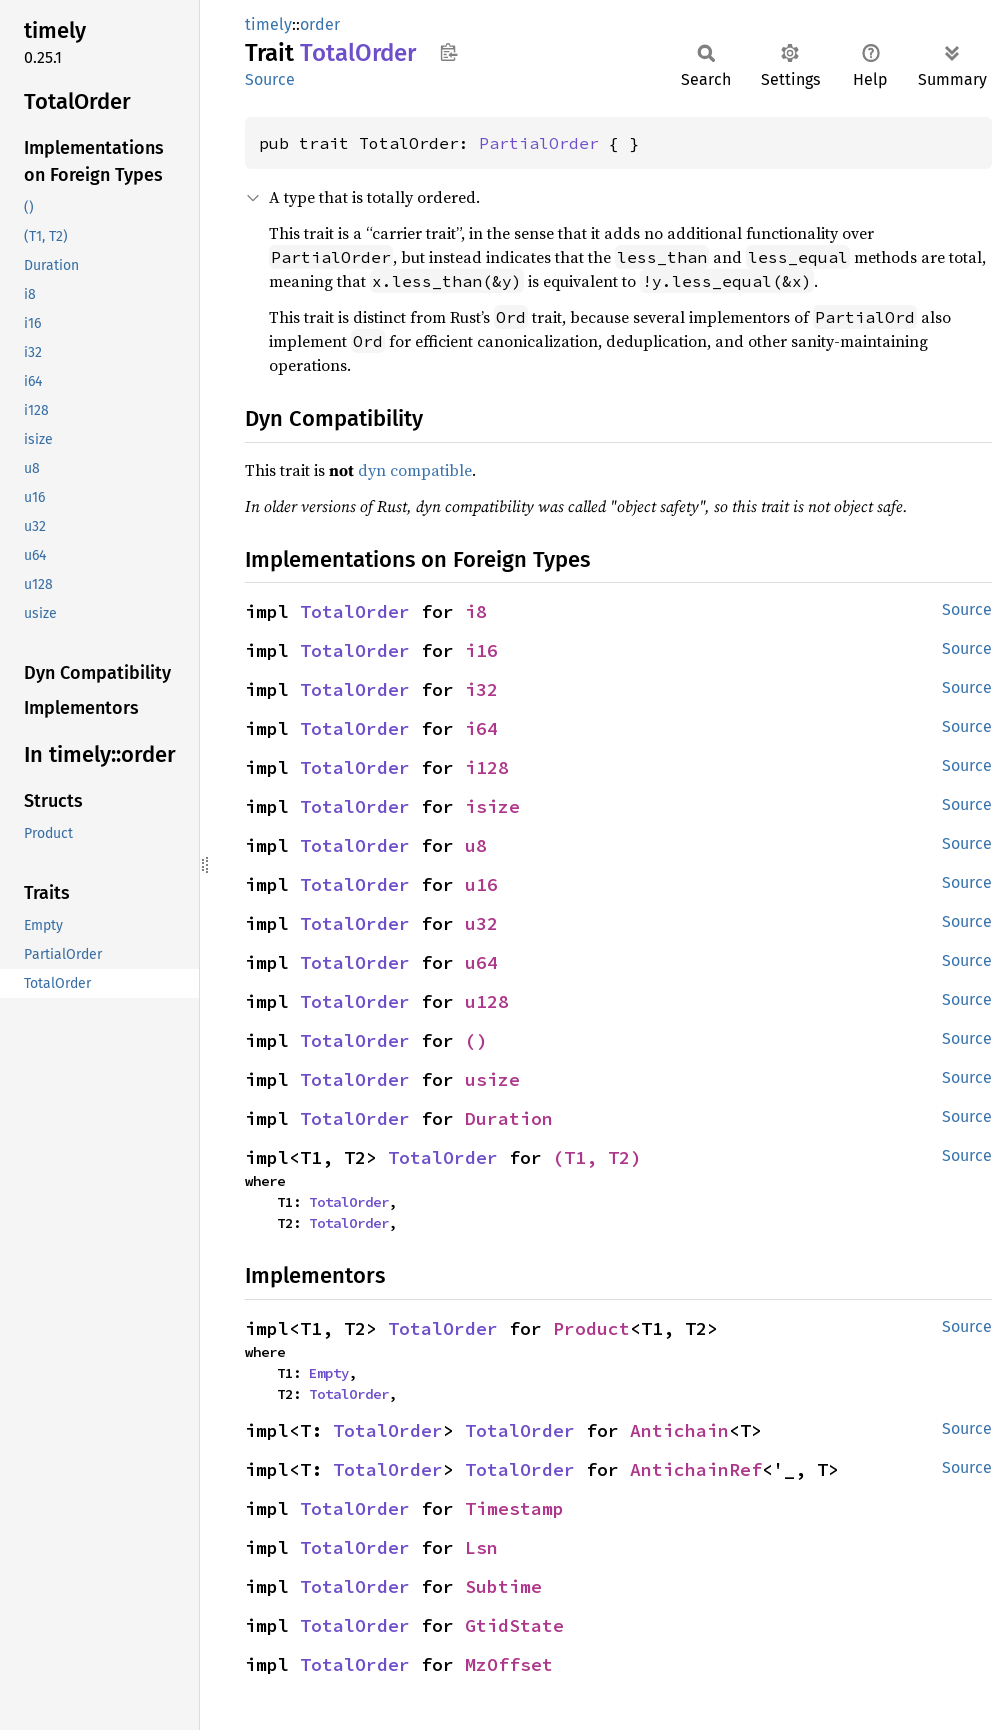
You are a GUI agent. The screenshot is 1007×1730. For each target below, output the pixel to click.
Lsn (481, 1547)
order (320, 24)
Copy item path (448, 52)
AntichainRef (696, 1469)
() (476, 1040)
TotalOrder (355, 611)
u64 (481, 962)
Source (270, 79)
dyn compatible (415, 470)
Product (591, 1328)
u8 (476, 845)
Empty (329, 1373)
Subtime (503, 1586)
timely (268, 24)
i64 (481, 728)
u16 (481, 884)
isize (492, 806)
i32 (481, 689)
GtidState (514, 1625)
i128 (487, 767)
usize (492, 1079)
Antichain (679, 1430)
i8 (476, 611)
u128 (487, 1001)
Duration (509, 1118)
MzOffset (509, 1664)
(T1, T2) (597, 1157)
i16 (481, 650)
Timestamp (514, 1508)
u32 (481, 923)
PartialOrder (539, 143)
